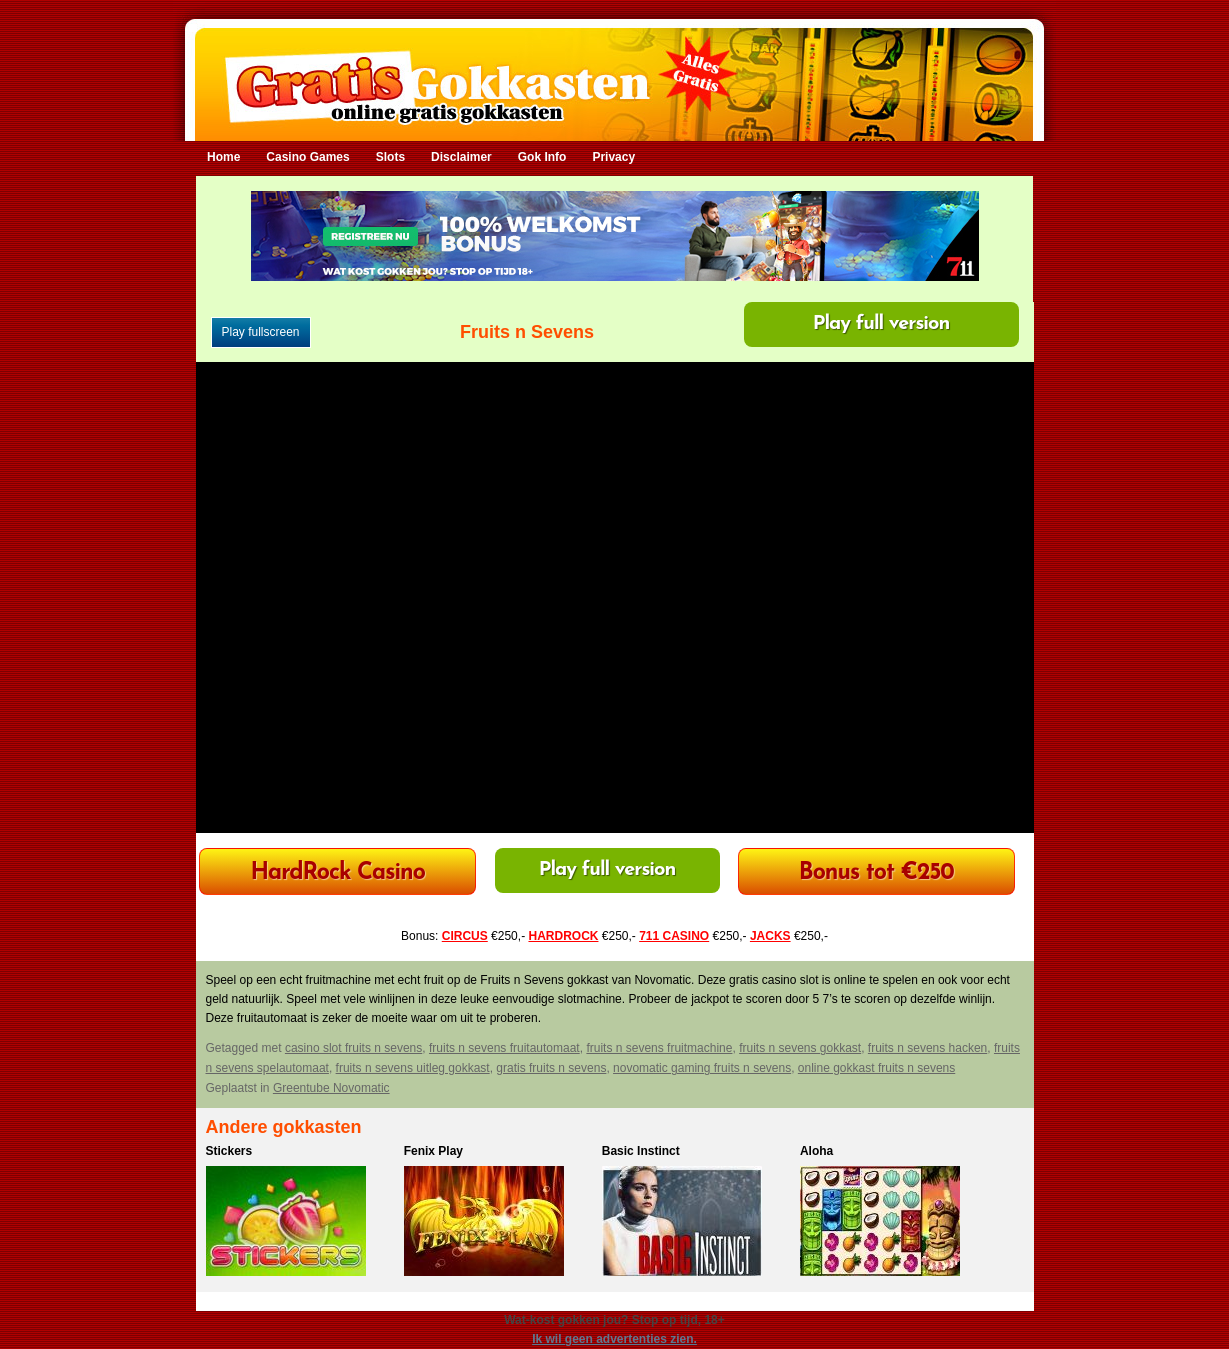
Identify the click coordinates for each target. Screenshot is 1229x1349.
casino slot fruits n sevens (353, 1048)
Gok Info (542, 157)
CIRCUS (465, 936)
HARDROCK (563, 936)
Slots (390, 157)
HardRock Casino (337, 873)
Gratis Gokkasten (614, 70)
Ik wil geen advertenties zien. (614, 1339)
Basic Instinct (641, 1151)
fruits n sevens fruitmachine (659, 1048)
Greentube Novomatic (331, 1088)
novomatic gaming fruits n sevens (702, 1068)
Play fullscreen (261, 332)
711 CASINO (674, 936)
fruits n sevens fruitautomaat (504, 1048)
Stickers (229, 1151)
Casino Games (307, 157)
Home (223, 157)
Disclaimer (461, 157)
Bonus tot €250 (876, 873)
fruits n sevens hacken (927, 1048)
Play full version (881, 324)
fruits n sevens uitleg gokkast (413, 1068)
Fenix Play (433, 1151)
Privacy (613, 157)
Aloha (816, 1151)
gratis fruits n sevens (551, 1068)
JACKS (770, 936)
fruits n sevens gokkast (800, 1048)
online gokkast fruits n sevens (876, 1068)
